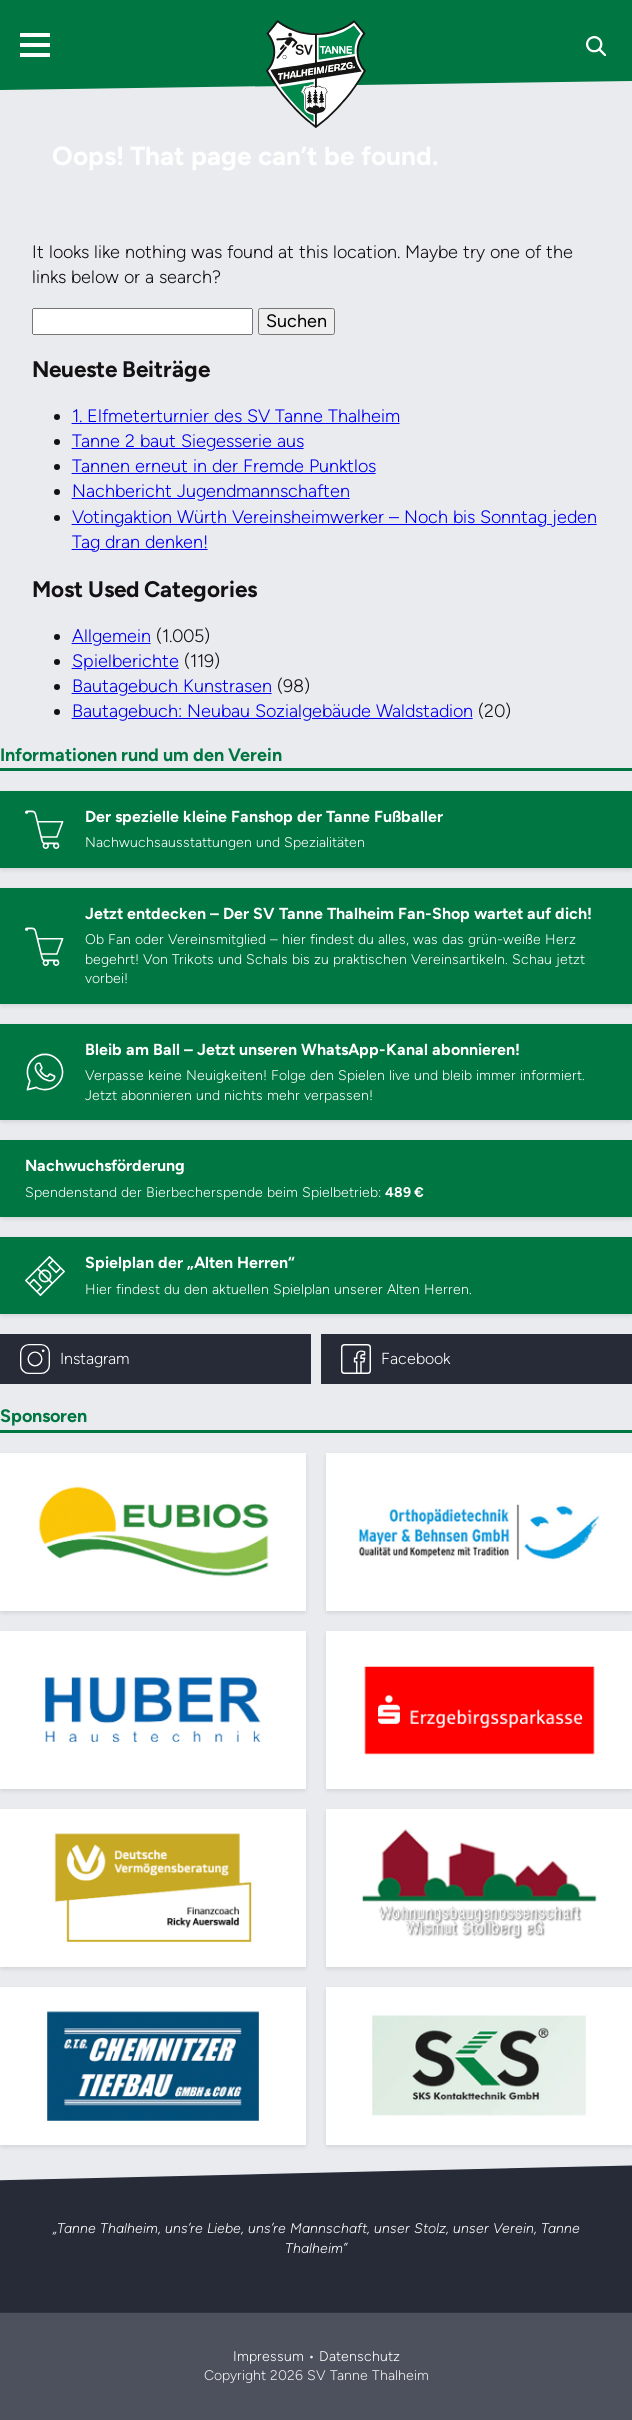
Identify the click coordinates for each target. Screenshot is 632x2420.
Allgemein (111, 636)
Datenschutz (359, 2356)
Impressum (268, 2356)
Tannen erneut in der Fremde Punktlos (224, 466)
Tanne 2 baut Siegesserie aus (188, 441)
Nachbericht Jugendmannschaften (211, 491)
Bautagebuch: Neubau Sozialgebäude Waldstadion (272, 711)
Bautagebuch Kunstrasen (172, 686)
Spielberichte (125, 661)
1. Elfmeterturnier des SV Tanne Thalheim (236, 416)
